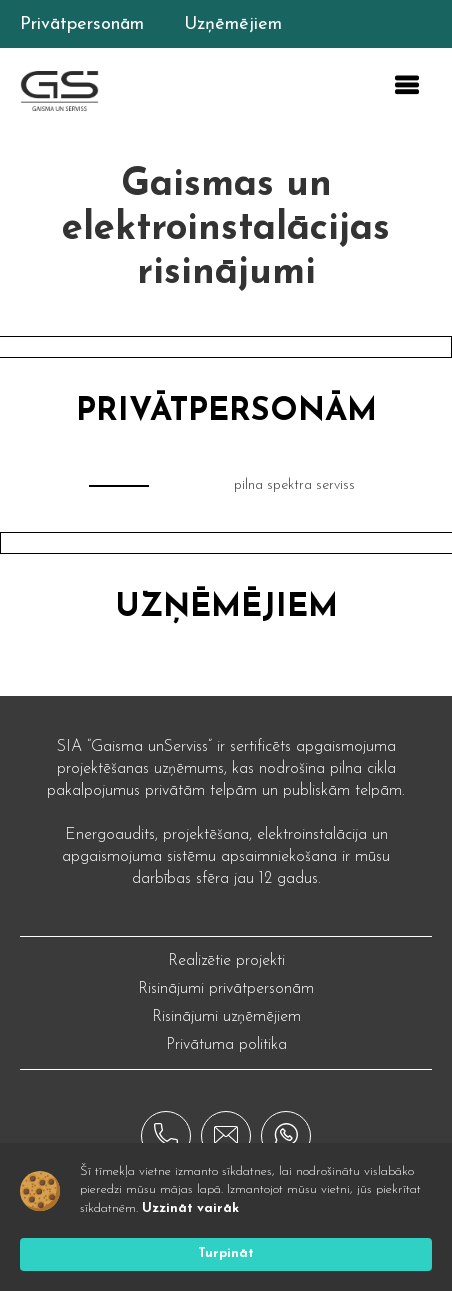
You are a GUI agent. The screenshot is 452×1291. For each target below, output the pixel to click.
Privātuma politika (226, 1045)
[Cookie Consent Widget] (226, 1217)
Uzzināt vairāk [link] (190, 1208)
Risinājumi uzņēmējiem (226, 1017)
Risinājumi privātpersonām (226, 989)
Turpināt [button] (226, 1253)
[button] (406, 86)
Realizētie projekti (226, 961)
